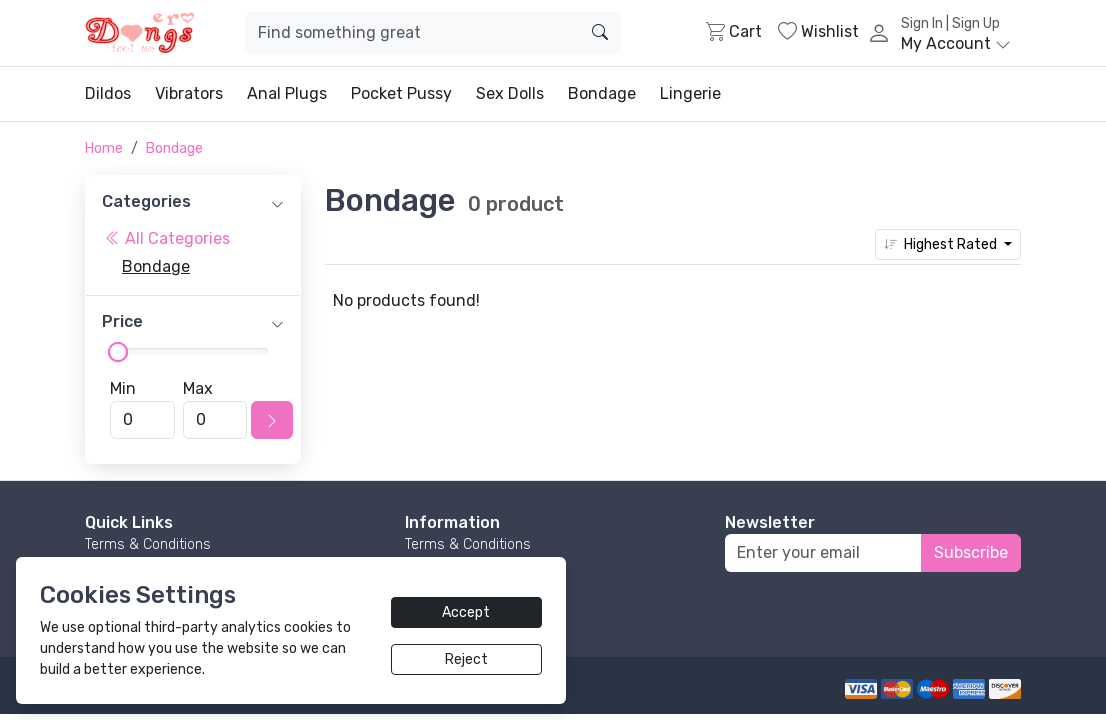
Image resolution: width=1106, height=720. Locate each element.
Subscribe (971, 552)
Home (104, 148)
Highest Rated (942, 244)
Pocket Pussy (401, 93)
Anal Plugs (287, 93)
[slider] (118, 352)
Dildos (108, 93)
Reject (466, 659)
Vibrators (189, 93)
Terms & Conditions (148, 544)
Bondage (602, 93)
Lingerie (690, 93)
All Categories (167, 238)
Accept (466, 612)
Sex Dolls (510, 93)
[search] (600, 33)
